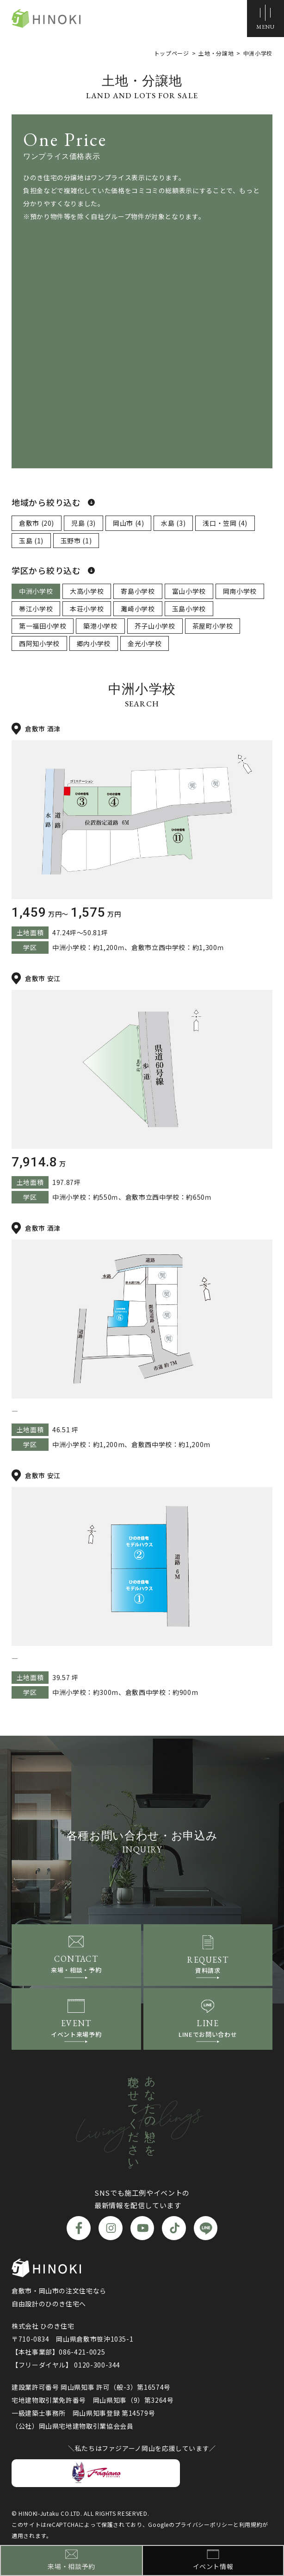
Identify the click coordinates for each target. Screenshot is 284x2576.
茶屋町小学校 (212, 625)
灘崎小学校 (137, 608)
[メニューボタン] (265, 18)
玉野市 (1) (76, 540)
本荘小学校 (87, 608)
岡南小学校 (240, 591)
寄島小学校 (137, 591)
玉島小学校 (189, 608)
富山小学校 (189, 591)
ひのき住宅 (46, 18)
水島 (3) (173, 523)
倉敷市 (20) (36, 523)
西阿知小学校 (39, 643)
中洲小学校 (36, 591)
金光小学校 (144, 643)
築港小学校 (100, 625)
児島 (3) (83, 523)
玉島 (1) (31, 540)
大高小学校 (87, 591)
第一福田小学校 (42, 625)
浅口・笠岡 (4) (225, 523)
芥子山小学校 (155, 625)
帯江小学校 (36, 608)
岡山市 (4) (128, 523)
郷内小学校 (94, 643)
